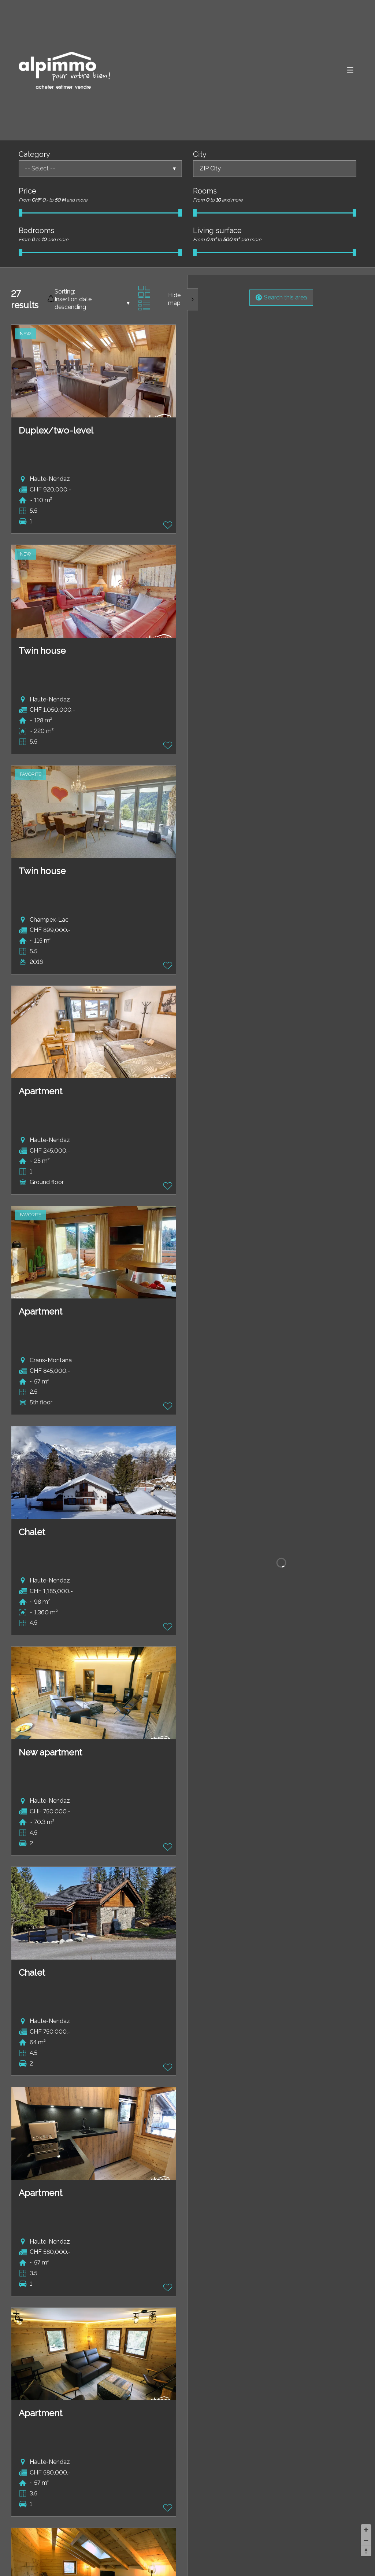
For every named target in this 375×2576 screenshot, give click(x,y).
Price (27, 191)
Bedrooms (36, 230)
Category (34, 154)
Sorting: (65, 291)
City (200, 154)
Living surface (217, 230)
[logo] (64, 70)
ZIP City (210, 168)
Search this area (281, 297)
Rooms (205, 191)
